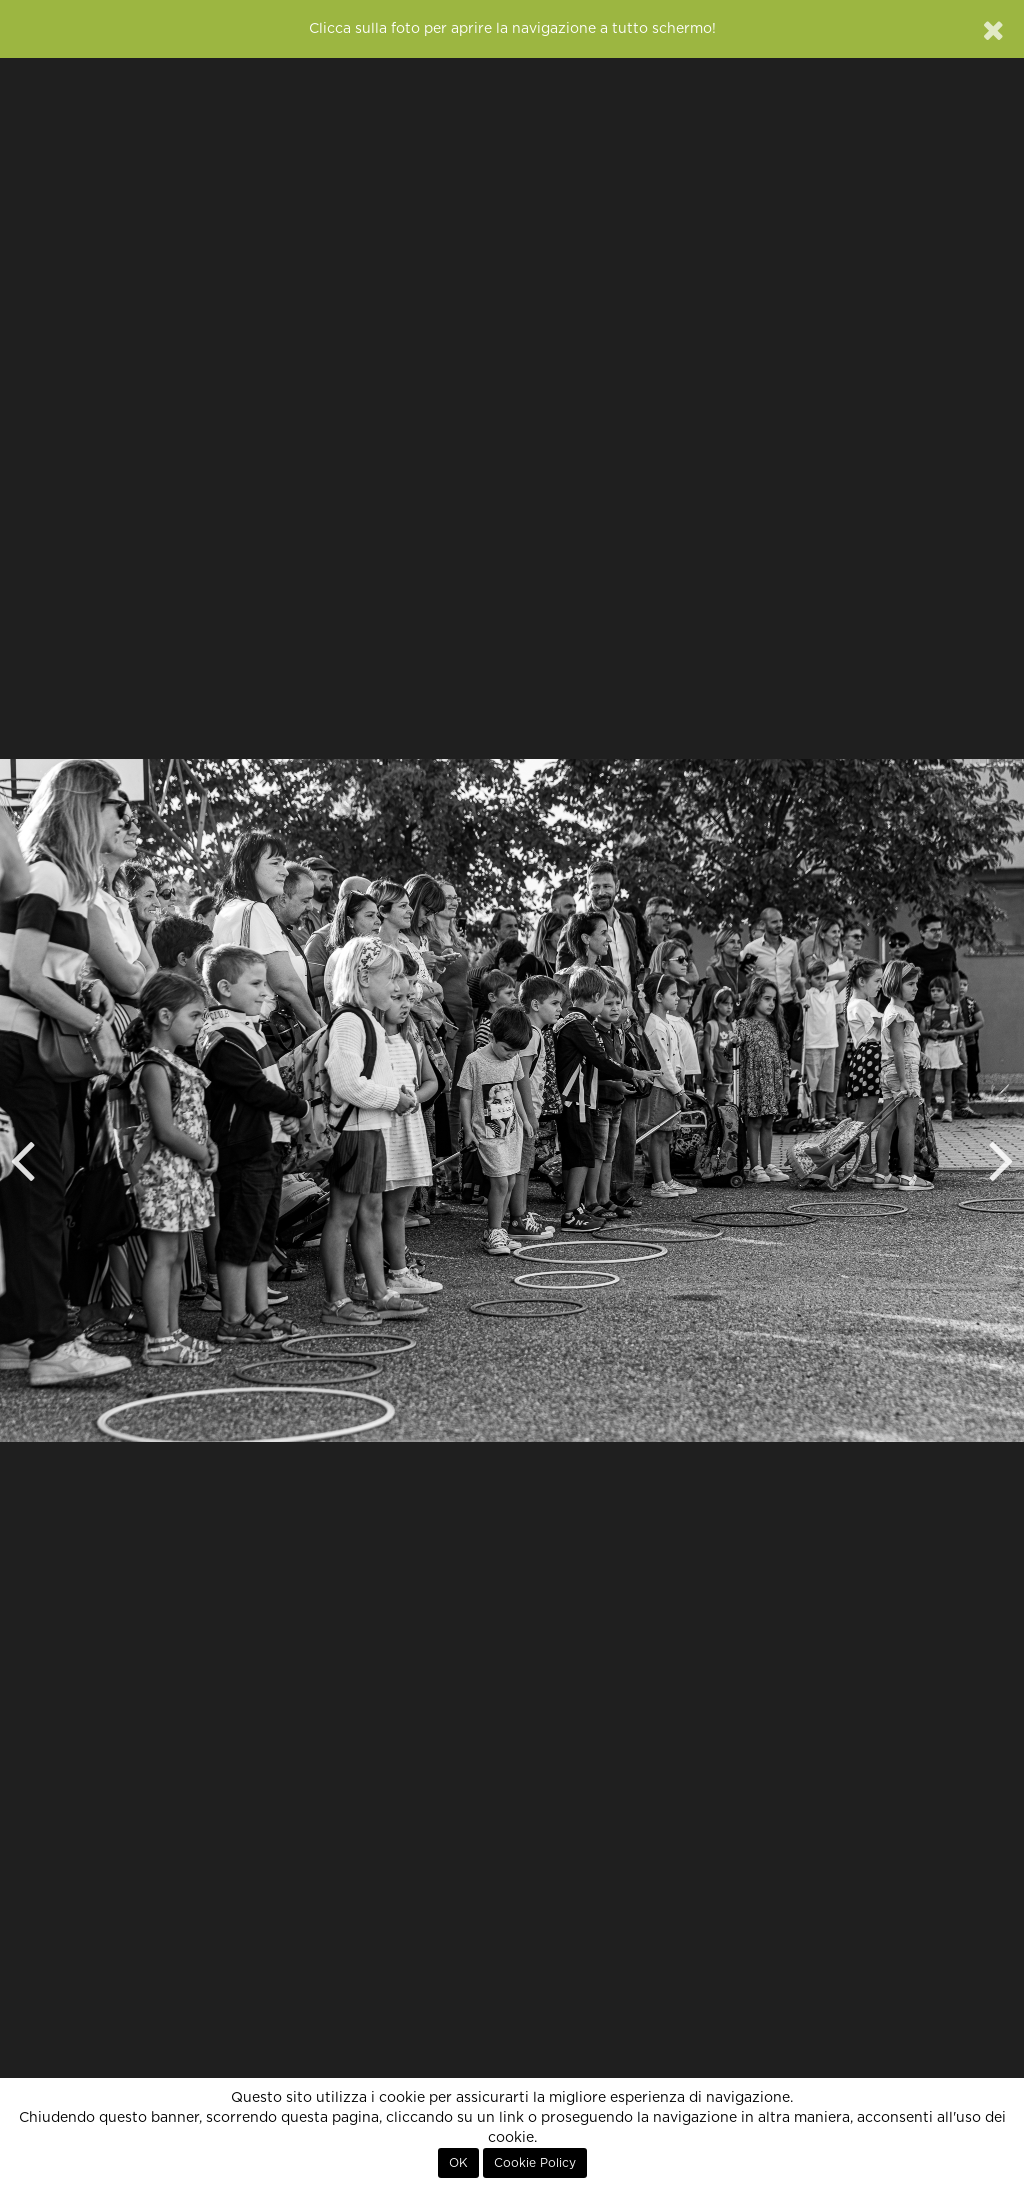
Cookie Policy (535, 2163)
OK (458, 2163)
